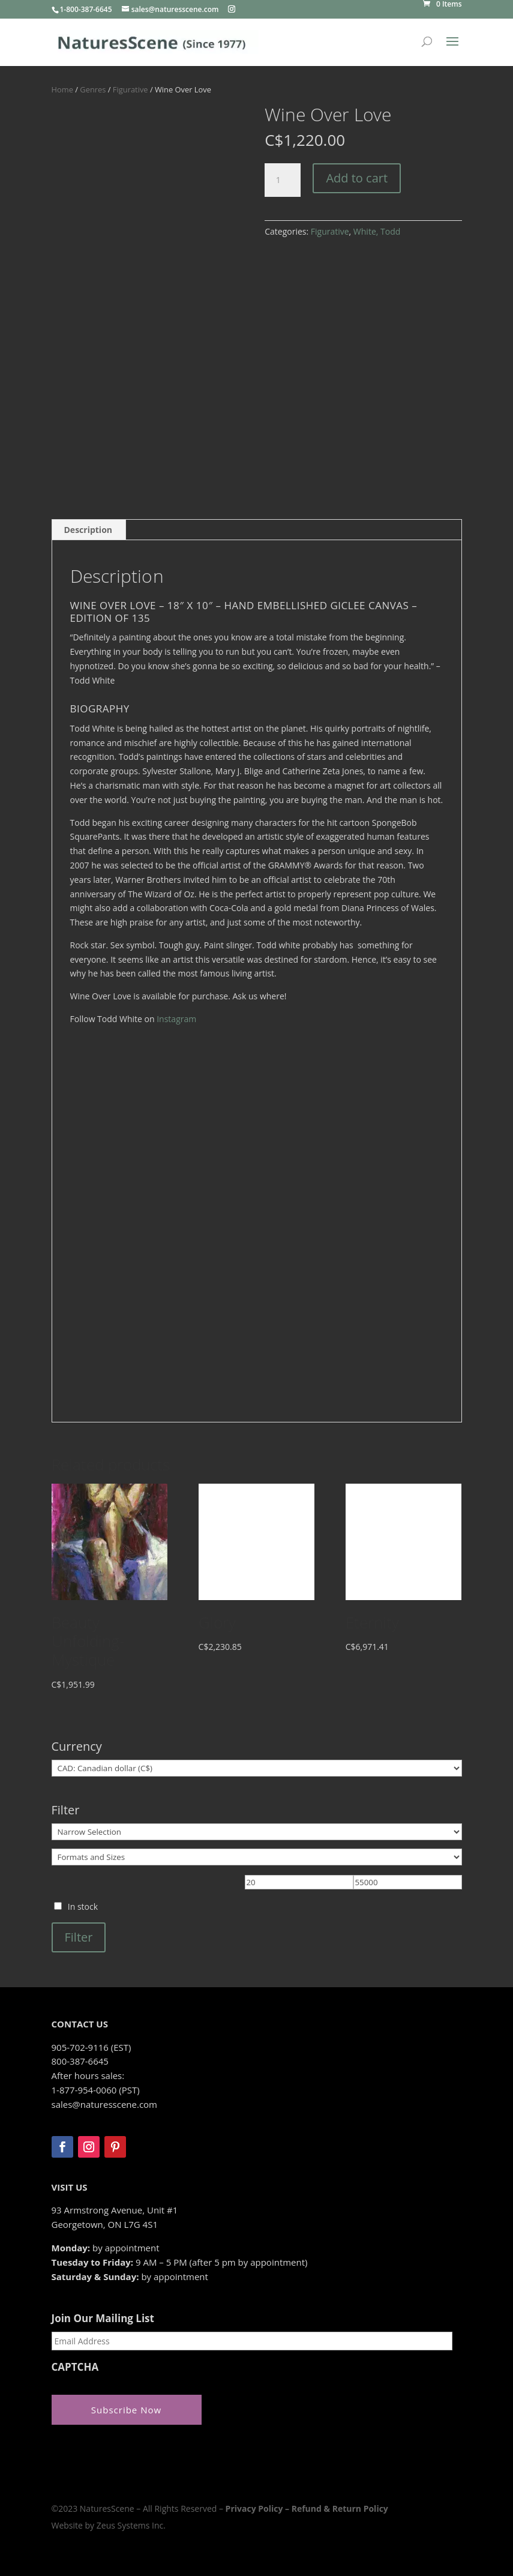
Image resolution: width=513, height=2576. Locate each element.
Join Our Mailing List (103, 2318)
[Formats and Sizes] (257, 1857)
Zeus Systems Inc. (131, 2523)
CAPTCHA (75, 2367)
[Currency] (257, 1768)
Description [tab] (88, 529)
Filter (79, 1937)
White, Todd (376, 231)
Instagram (176, 1019)
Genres (93, 89)
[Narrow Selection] (257, 1831)
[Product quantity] (283, 180)
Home (62, 89)
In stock (83, 1906)
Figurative (130, 89)
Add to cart (357, 178)
